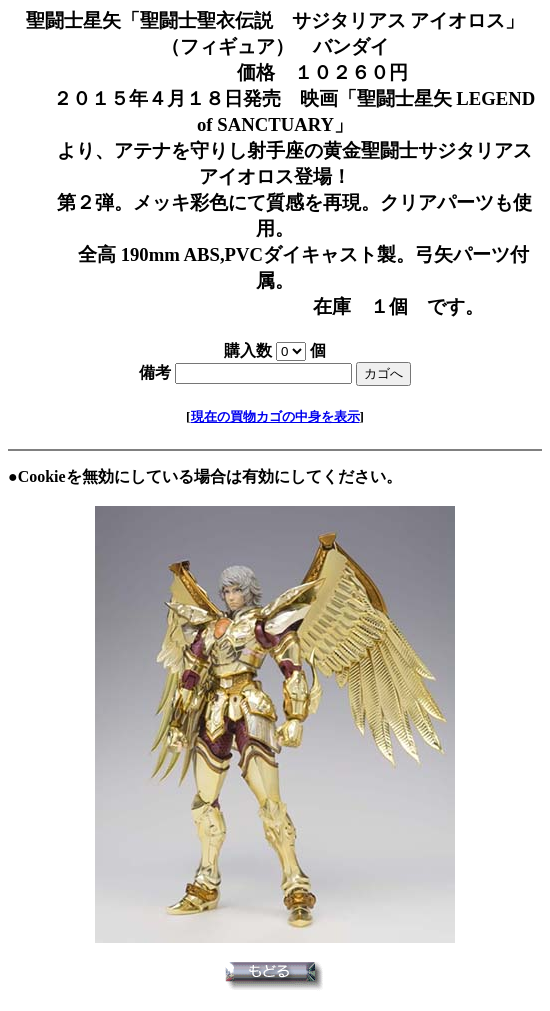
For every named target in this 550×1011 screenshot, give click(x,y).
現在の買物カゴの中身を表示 (275, 416)
